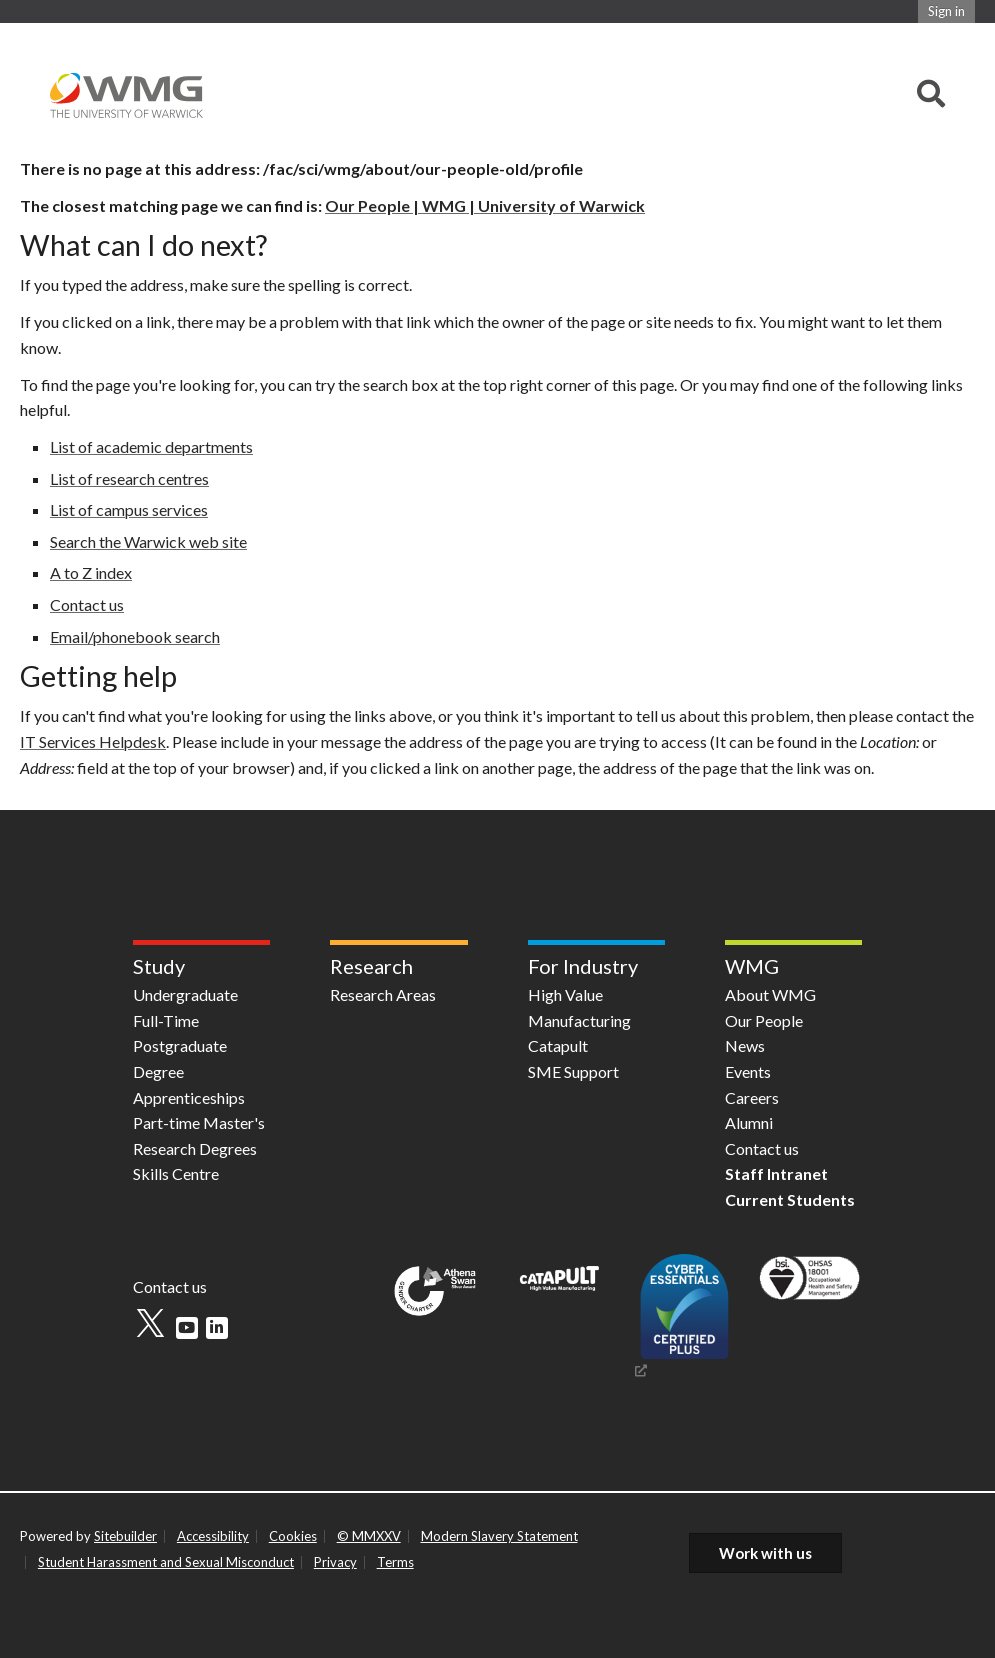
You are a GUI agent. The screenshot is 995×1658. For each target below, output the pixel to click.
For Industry (583, 966)
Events (748, 1071)
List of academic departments (151, 446)
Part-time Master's (199, 1122)
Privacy (335, 1562)
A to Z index (91, 572)
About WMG (770, 994)
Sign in (946, 11)
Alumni (749, 1122)
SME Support (573, 1071)
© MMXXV (369, 1536)
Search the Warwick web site (148, 541)
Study (159, 966)
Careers (752, 1097)
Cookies (293, 1536)
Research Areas (383, 994)
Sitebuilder (125, 1536)
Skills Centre (176, 1173)
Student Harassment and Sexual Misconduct (166, 1562)
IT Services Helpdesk (93, 741)
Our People (764, 1020)
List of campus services (129, 509)
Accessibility (213, 1536)
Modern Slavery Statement (499, 1536)
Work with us (765, 1553)
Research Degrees (195, 1148)
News (745, 1045)
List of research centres (129, 478)
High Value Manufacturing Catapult (579, 1020)
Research (371, 966)
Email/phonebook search (135, 636)
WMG (752, 966)
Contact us (87, 604)
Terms (395, 1562)
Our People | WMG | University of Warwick (485, 205)
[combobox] (931, 95)
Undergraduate (185, 994)
